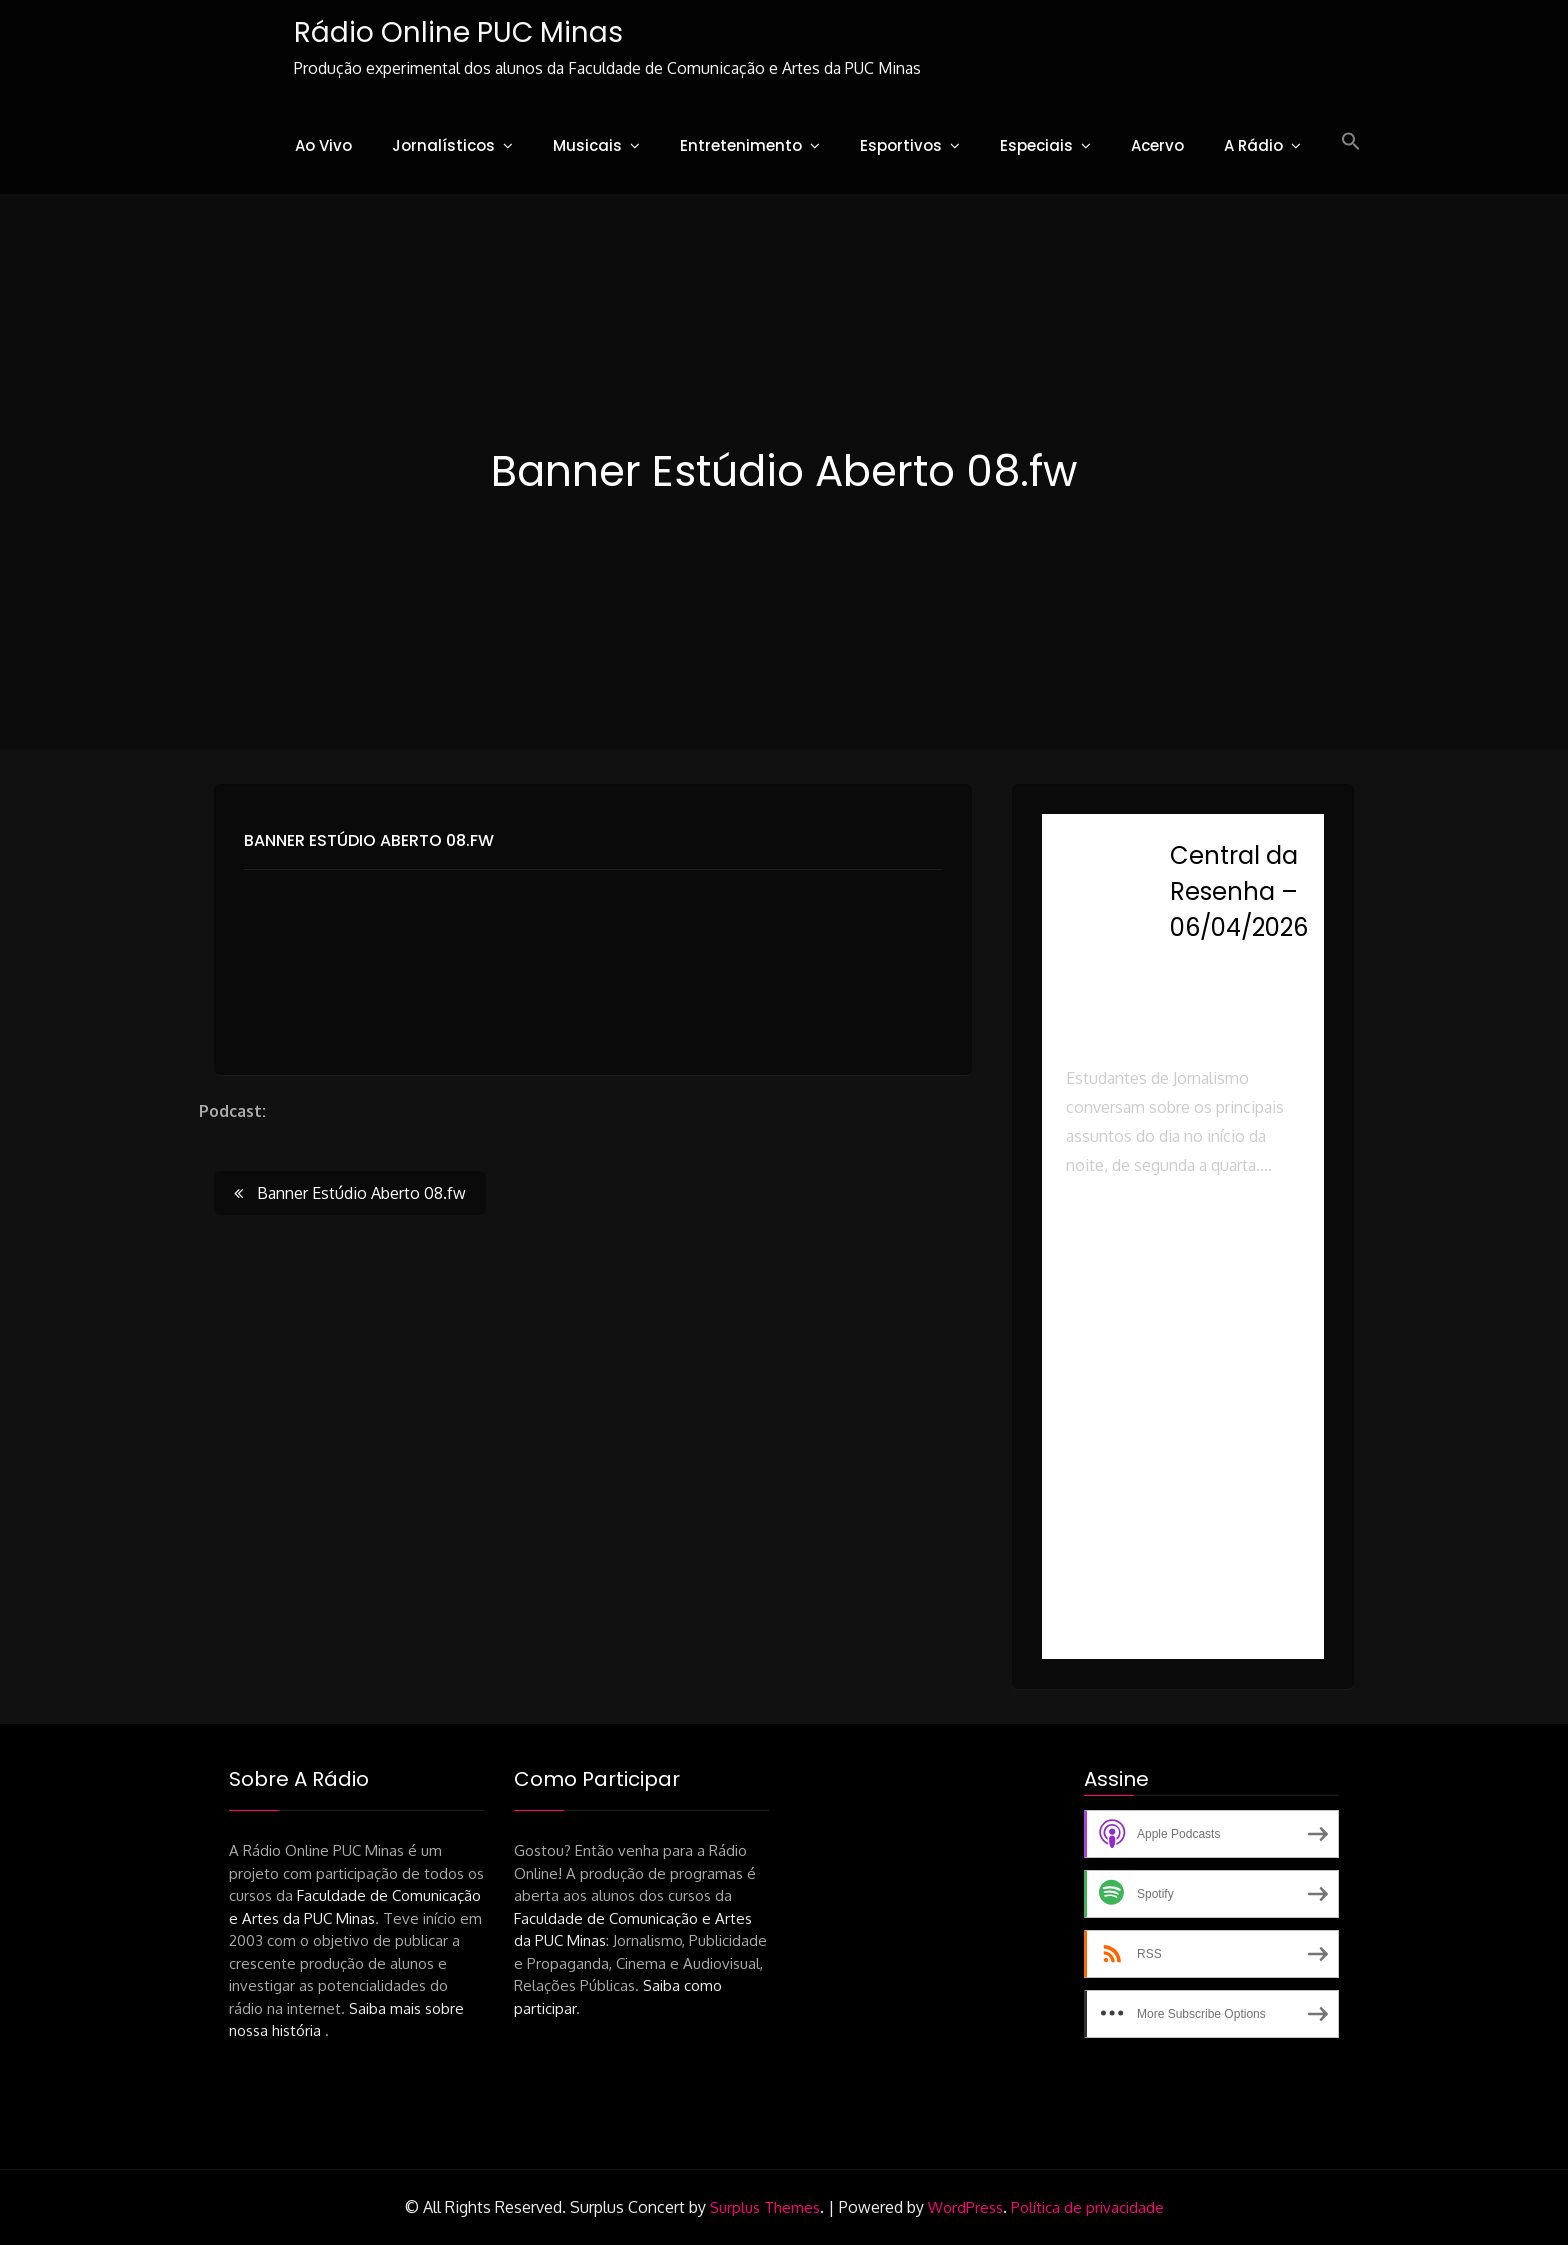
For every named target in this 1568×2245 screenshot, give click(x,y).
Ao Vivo (323, 145)
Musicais (587, 145)
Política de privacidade (1087, 2207)
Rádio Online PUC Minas (458, 32)
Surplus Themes (765, 2207)
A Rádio (1253, 145)
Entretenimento (741, 145)
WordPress (965, 2207)
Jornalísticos (443, 145)
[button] (1351, 142)
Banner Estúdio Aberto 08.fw (369, 840)
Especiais (1036, 145)
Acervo (1157, 145)
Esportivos (901, 145)
